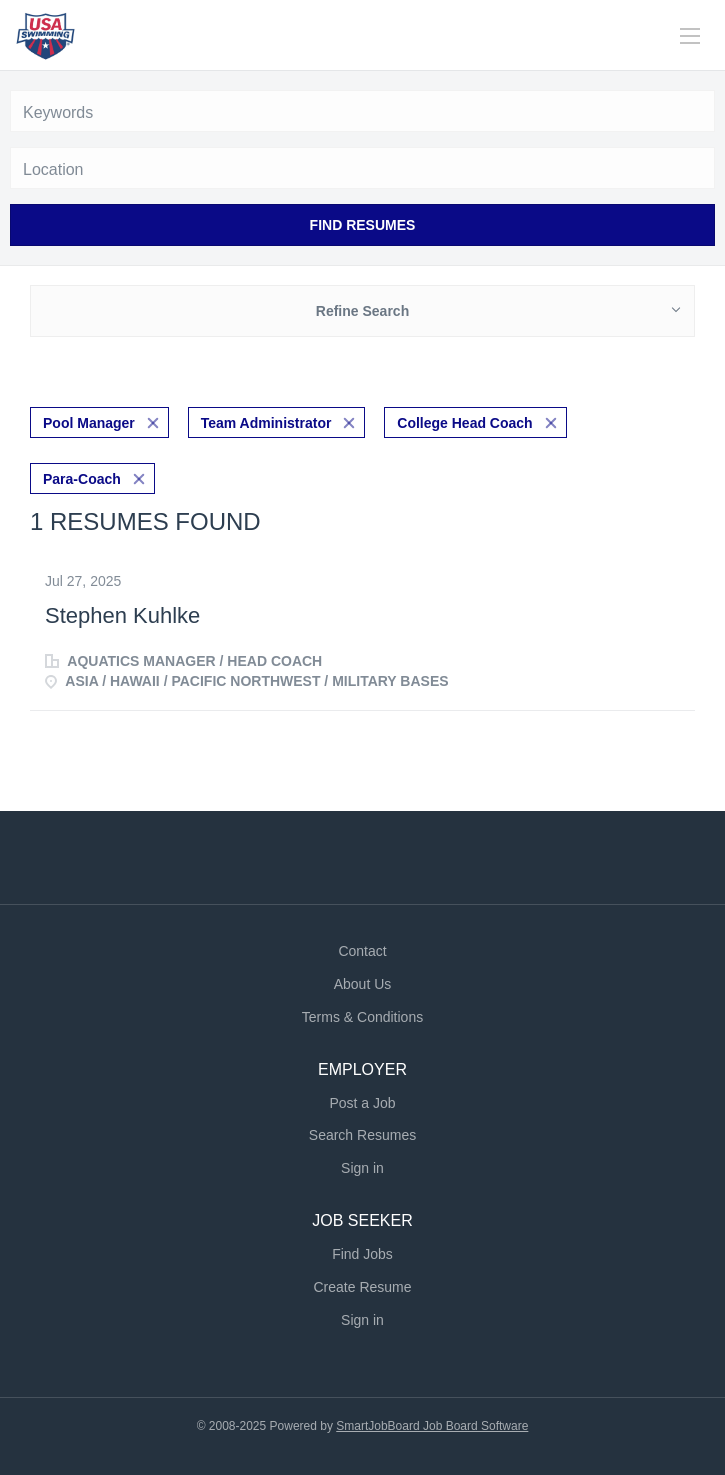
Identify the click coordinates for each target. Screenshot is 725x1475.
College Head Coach (464, 423)
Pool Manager (89, 423)
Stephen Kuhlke (122, 615)
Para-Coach (82, 479)
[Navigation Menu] (690, 36)
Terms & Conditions (362, 1017)
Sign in (362, 1168)
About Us (363, 984)
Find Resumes (363, 225)
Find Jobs (362, 1254)
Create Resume (362, 1287)
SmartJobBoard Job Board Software (432, 1426)
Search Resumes (362, 1135)
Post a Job (362, 1103)
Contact (362, 951)
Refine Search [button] (362, 311)
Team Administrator (266, 423)
